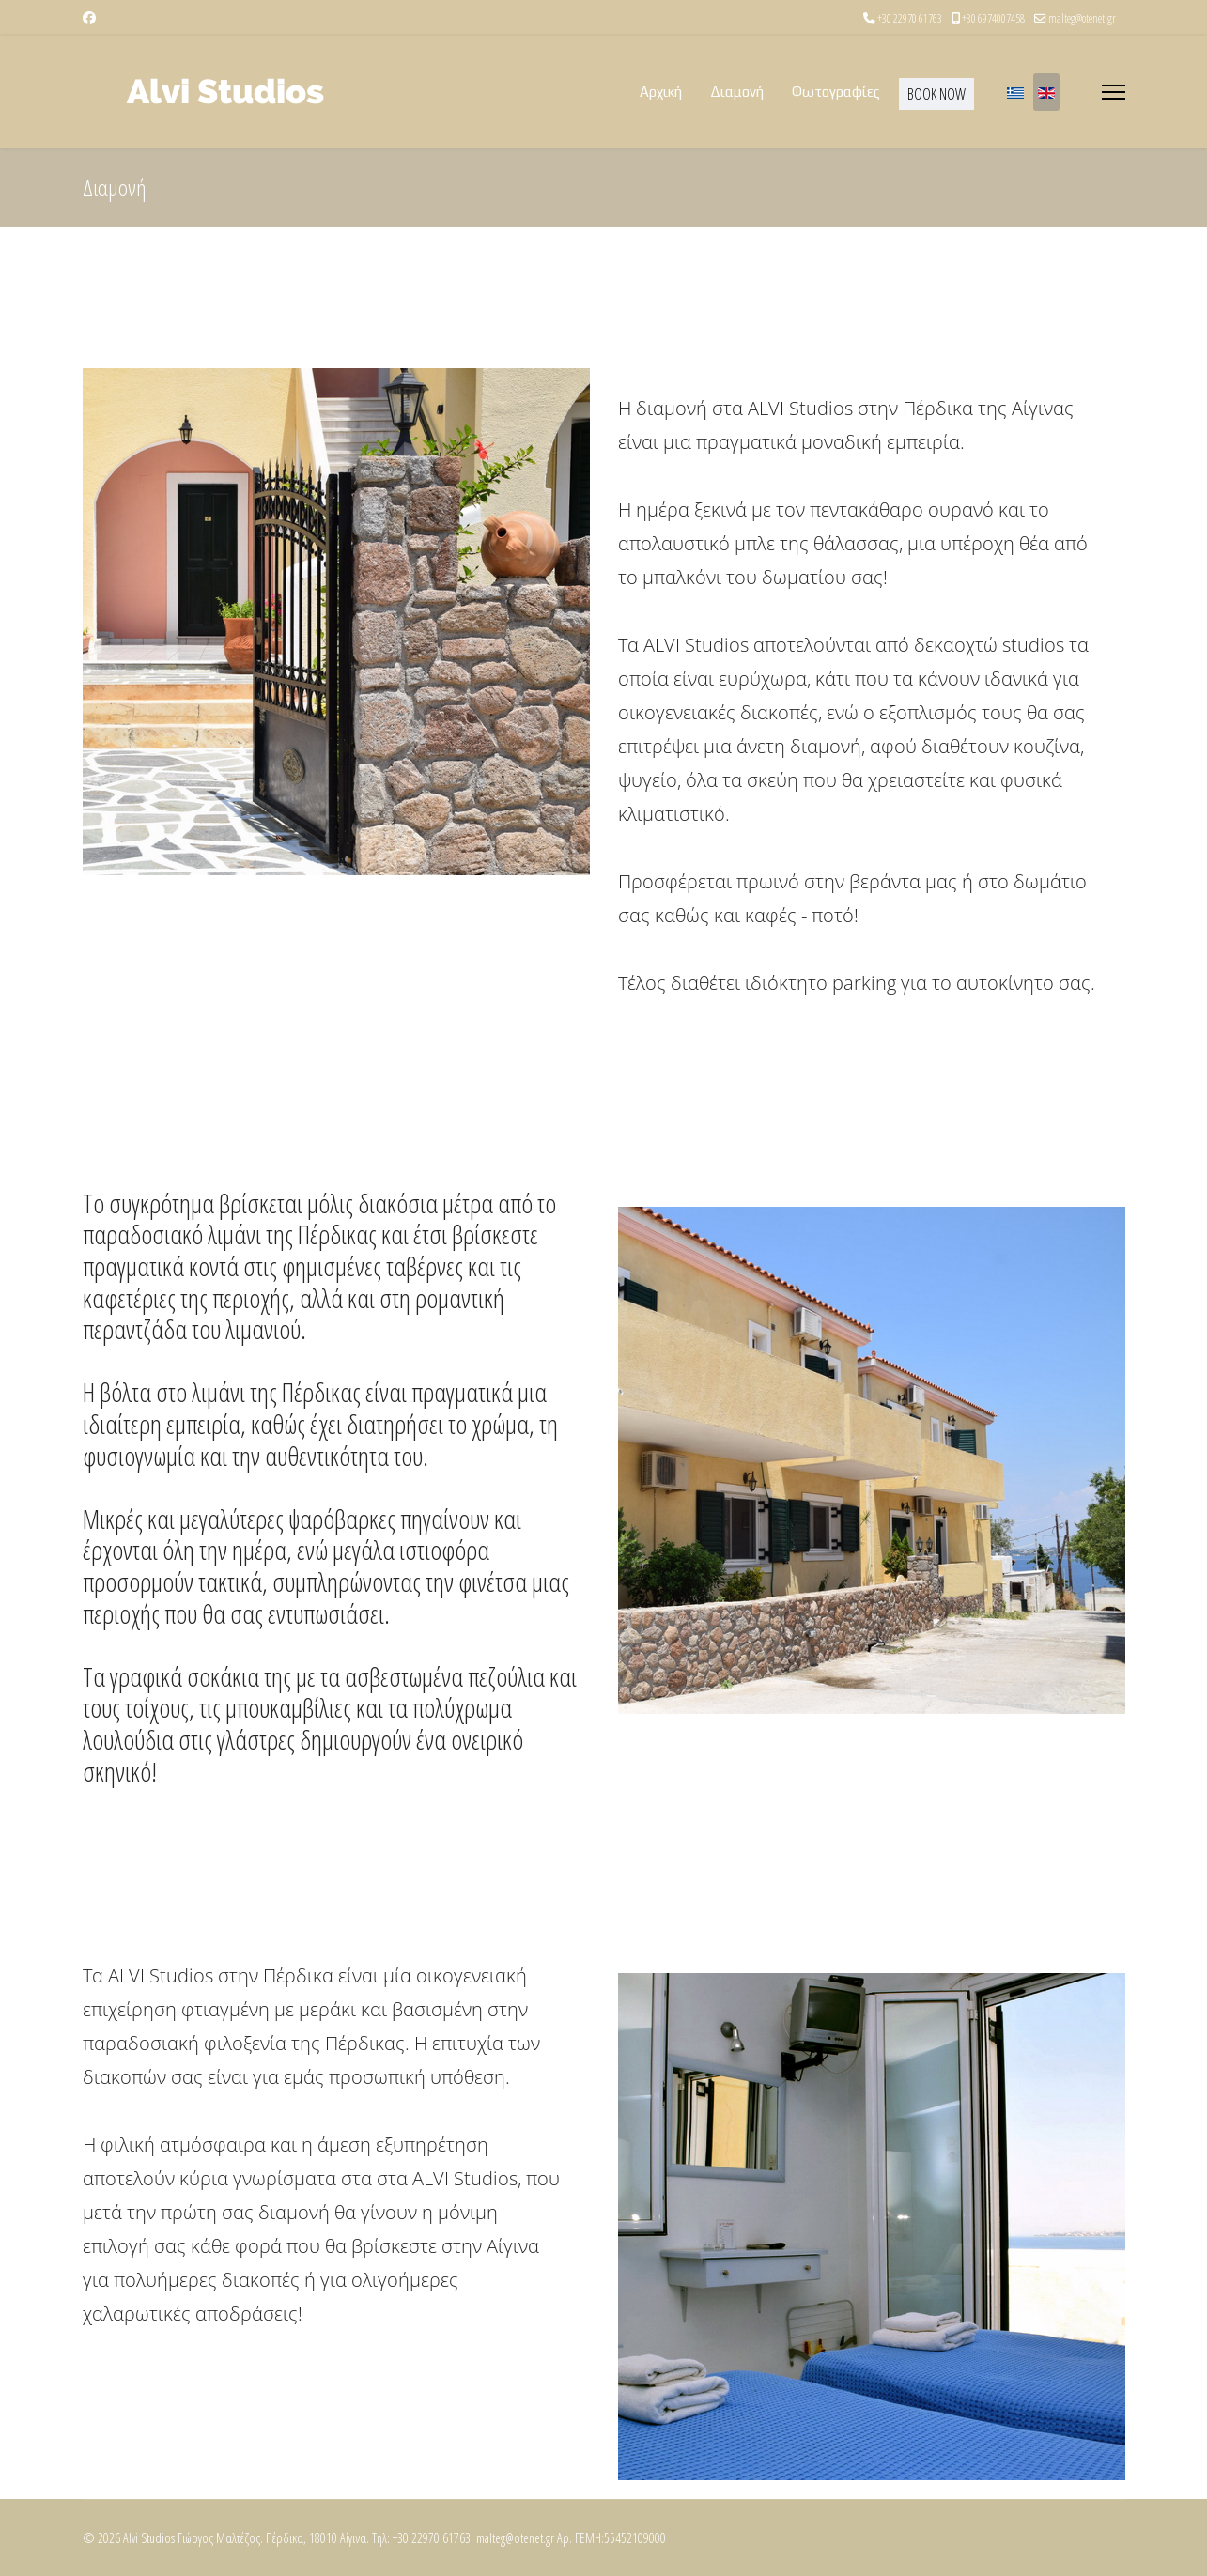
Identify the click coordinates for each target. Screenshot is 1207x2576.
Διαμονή (737, 92)
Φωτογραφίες (836, 92)
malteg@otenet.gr (1082, 18)
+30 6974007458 (993, 18)
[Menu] (1113, 92)
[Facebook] (89, 17)
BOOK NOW (936, 94)
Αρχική (661, 92)
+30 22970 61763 (909, 18)
